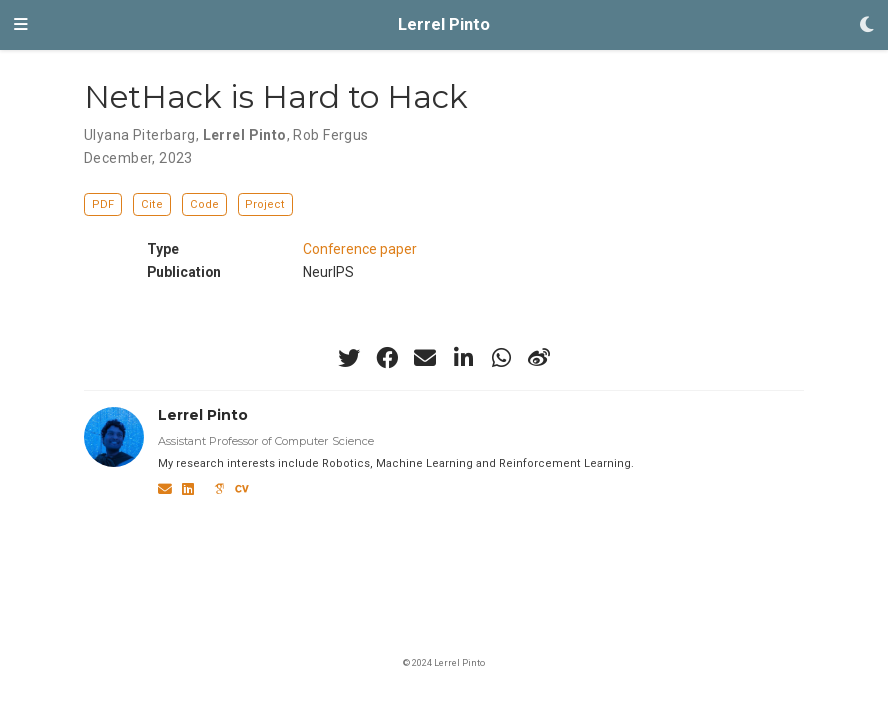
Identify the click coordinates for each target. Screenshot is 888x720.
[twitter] (349, 358)
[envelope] (425, 358)
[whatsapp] (501, 358)
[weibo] (539, 358)
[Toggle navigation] (21, 25)
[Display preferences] (867, 25)
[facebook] (387, 358)
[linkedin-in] (463, 358)
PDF (103, 204)
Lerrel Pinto (444, 24)
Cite (152, 204)
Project (265, 204)
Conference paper (360, 249)
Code (204, 204)
